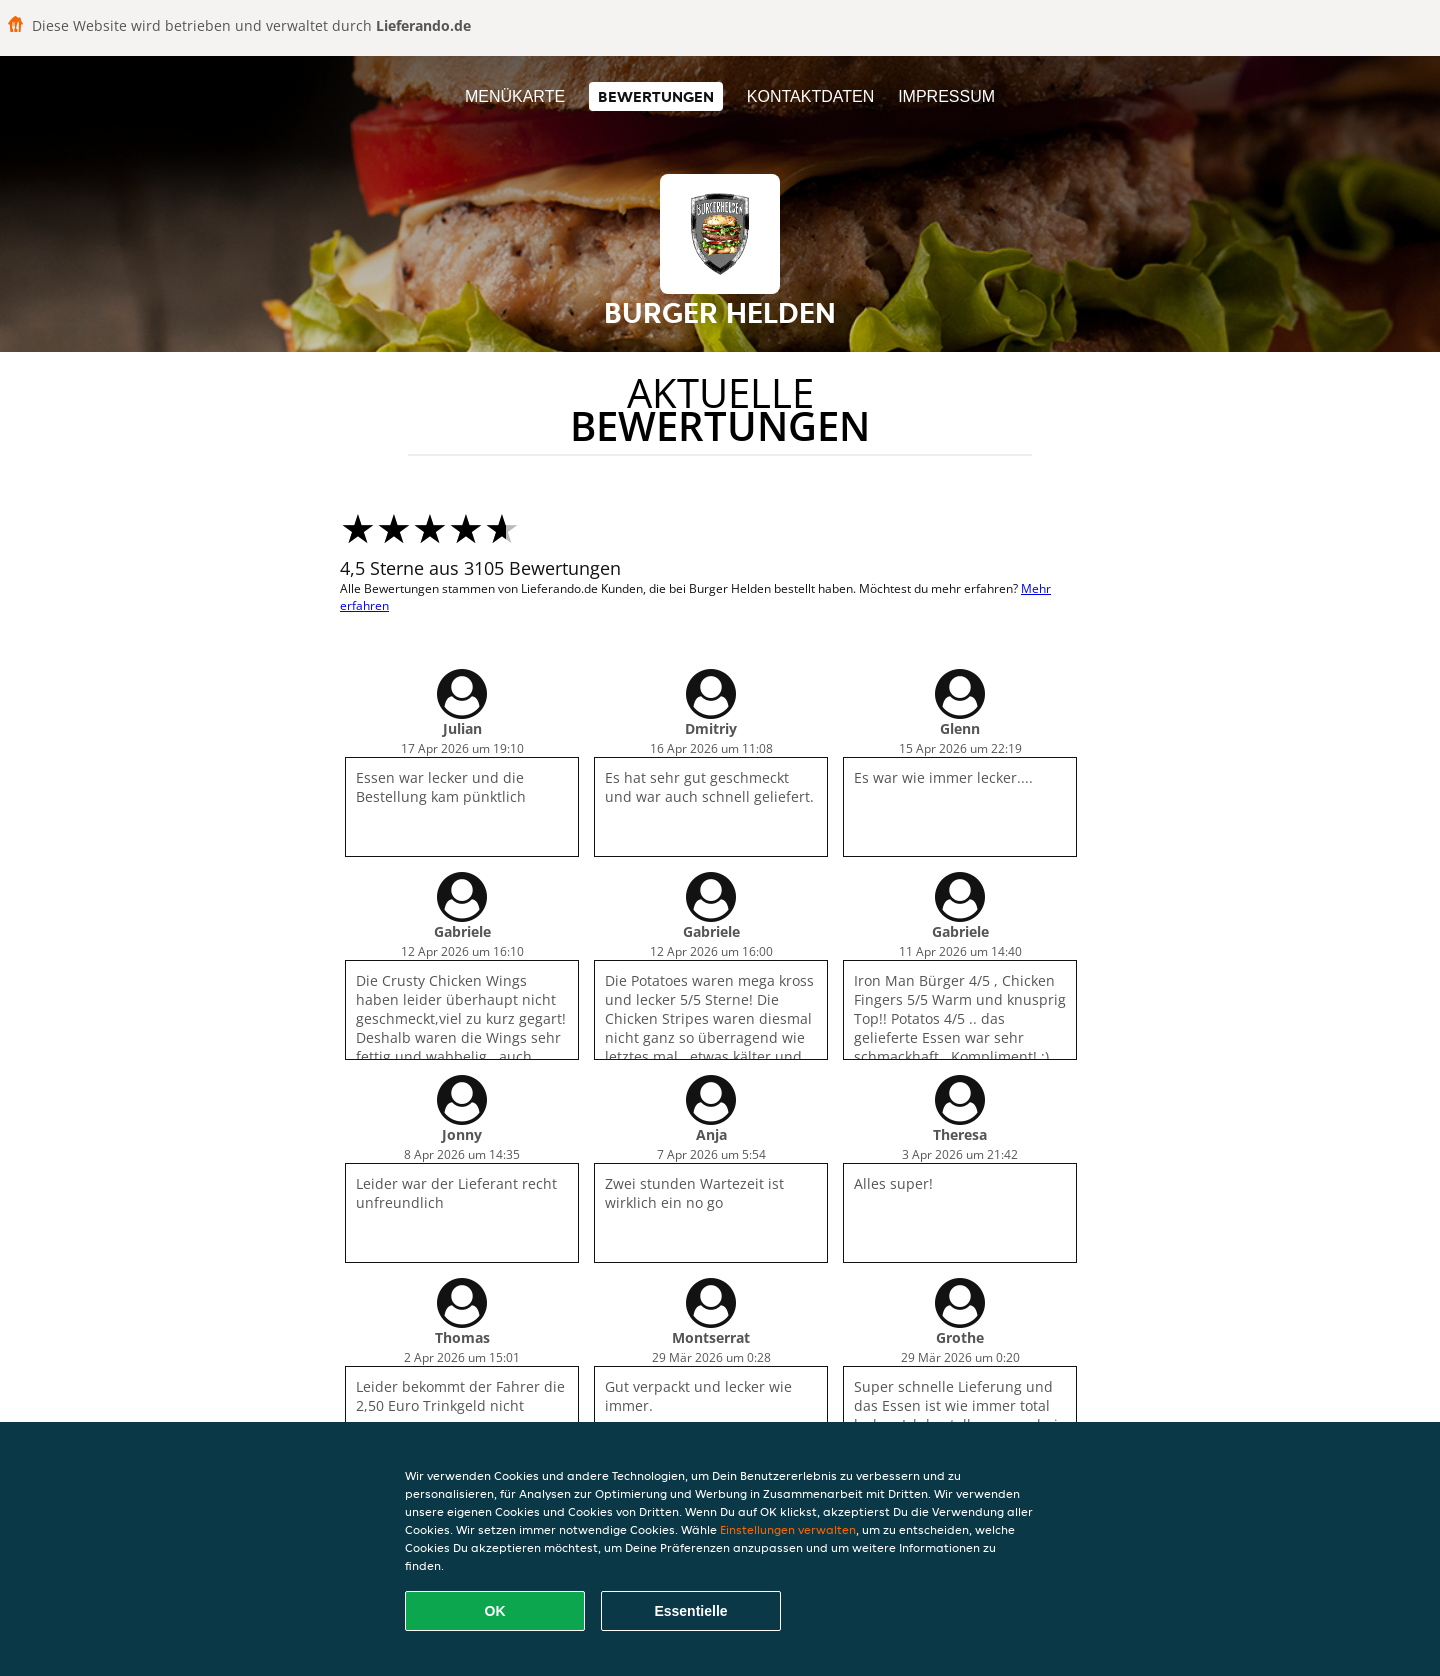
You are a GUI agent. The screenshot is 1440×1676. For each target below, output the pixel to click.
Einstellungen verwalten (788, 1529)
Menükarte (515, 96)
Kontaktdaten (810, 96)
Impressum (946, 96)
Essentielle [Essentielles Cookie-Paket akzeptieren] (690, 1611)
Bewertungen (656, 96)
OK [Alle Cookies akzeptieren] (495, 1611)
